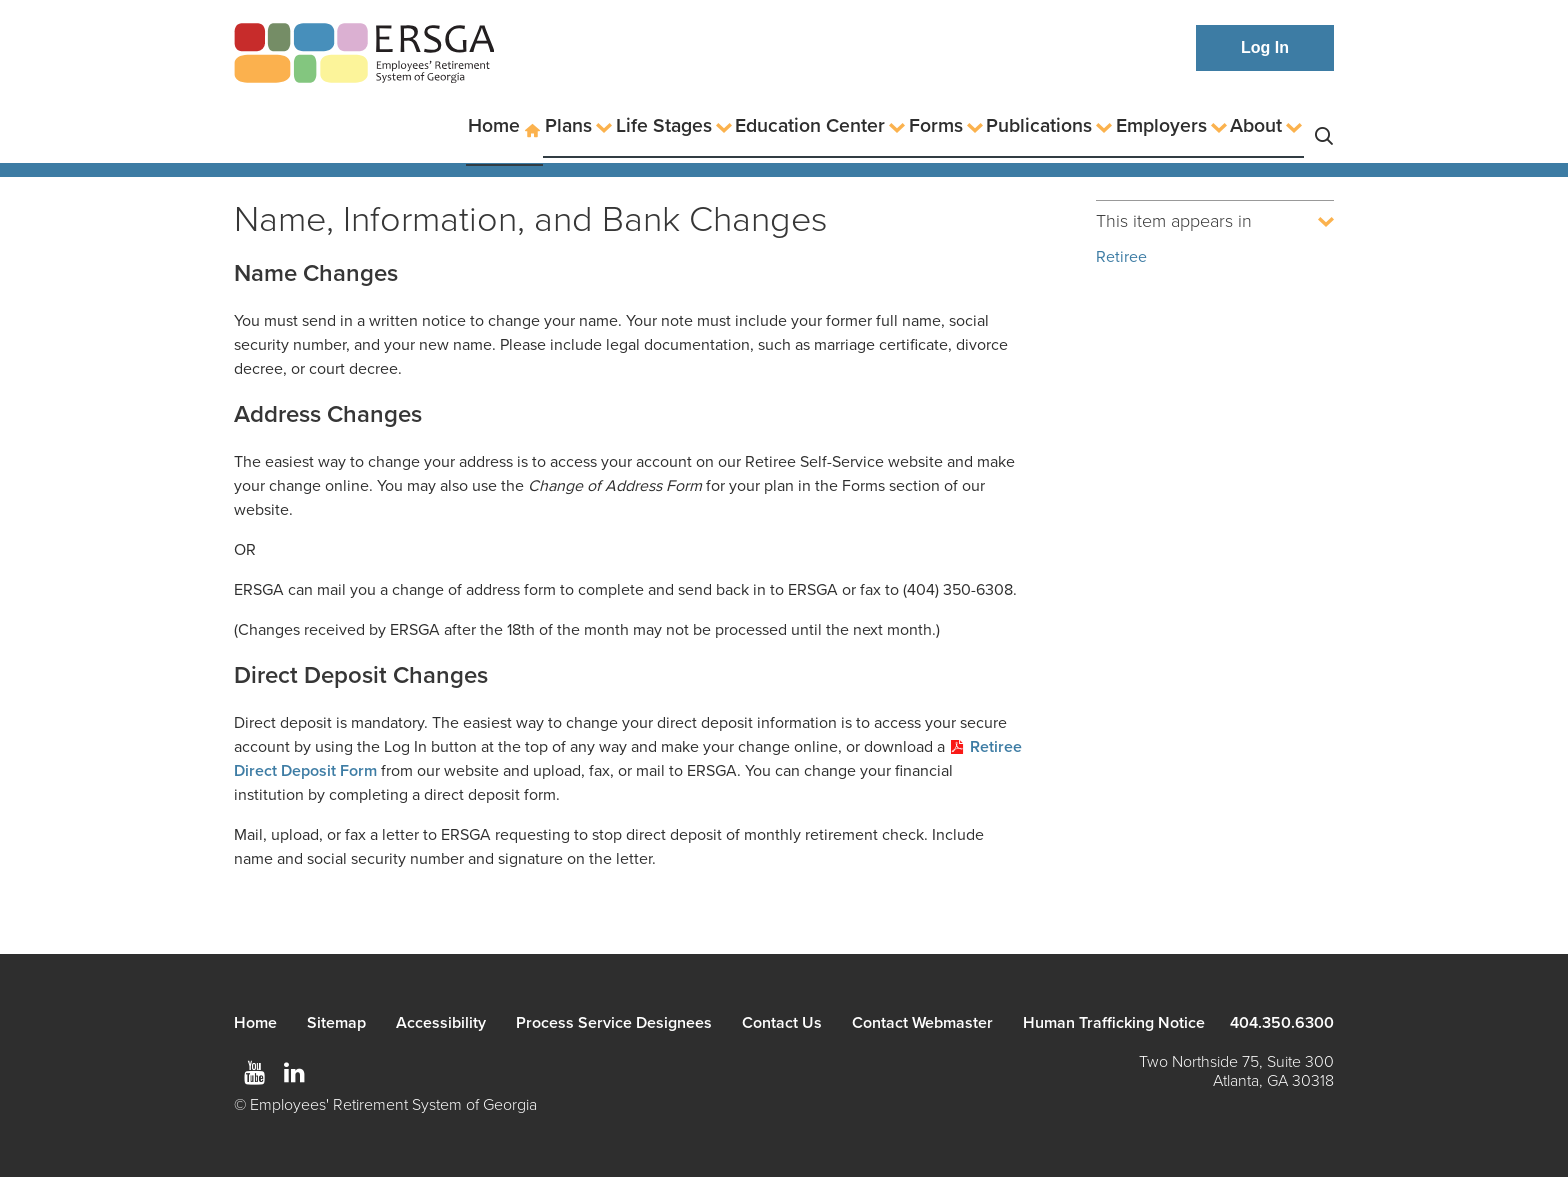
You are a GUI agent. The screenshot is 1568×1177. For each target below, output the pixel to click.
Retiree (1121, 257)
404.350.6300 (1282, 1023)
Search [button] (1324, 126)
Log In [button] (1265, 47)
